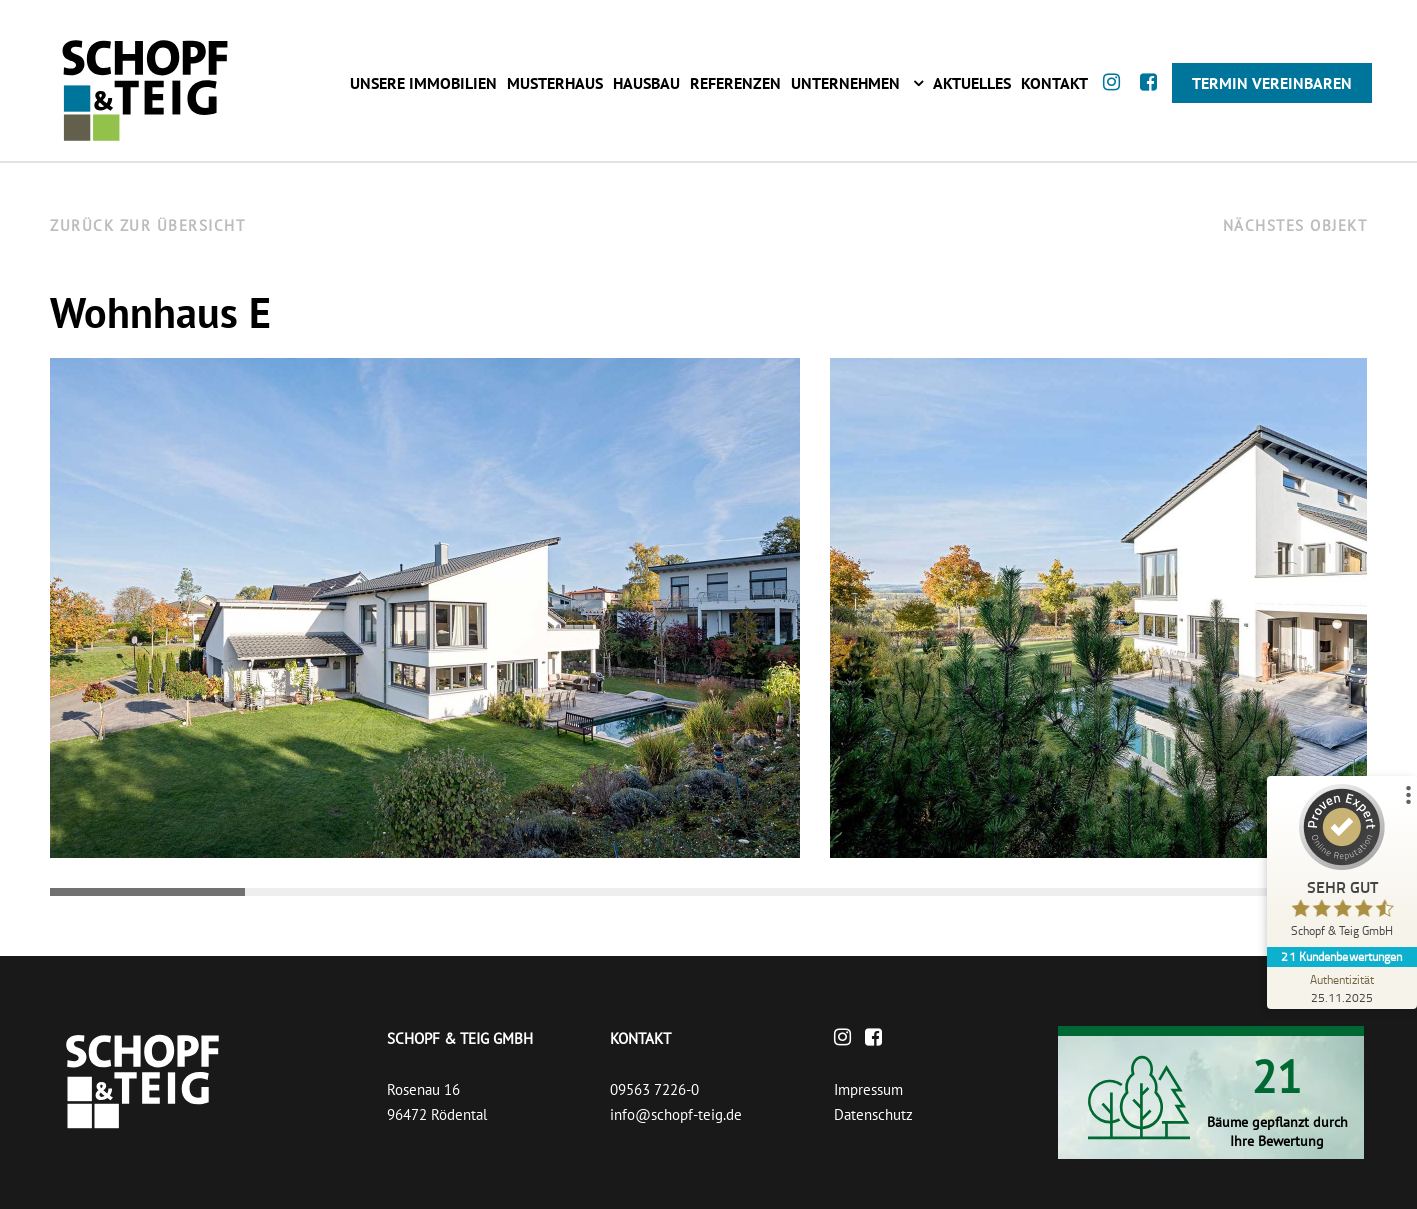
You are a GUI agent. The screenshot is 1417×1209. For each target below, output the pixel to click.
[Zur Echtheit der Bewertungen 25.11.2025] (1342, 988)
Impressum (868, 1089)
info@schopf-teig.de (676, 1114)
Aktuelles (972, 83)
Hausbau (646, 83)
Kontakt (1054, 83)
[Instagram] (1116, 100)
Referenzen (735, 83)
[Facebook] (1153, 100)
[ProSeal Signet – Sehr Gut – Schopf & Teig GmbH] (1342, 865)
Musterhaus (555, 83)
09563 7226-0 (654, 1089)
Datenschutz (873, 1114)
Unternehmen (845, 83)
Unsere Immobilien (423, 83)
